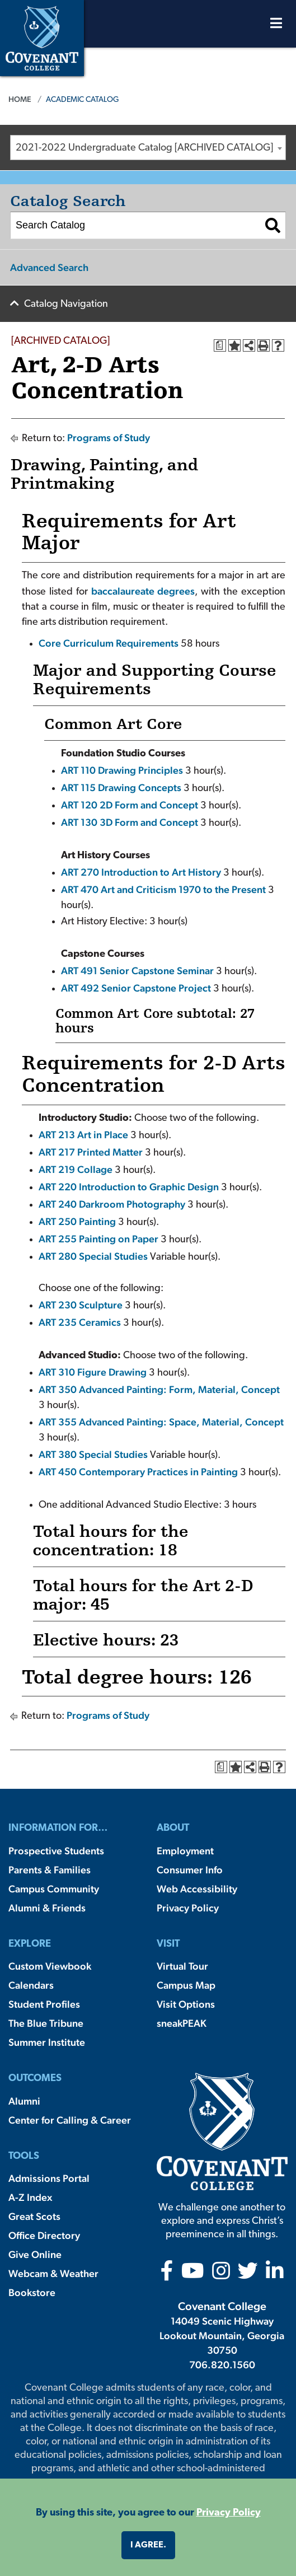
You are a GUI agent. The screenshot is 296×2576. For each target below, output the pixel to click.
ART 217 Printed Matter (91, 1152)
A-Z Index (30, 2197)
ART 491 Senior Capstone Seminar (137, 970)
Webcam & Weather (53, 2273)
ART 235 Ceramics (80, 1322)
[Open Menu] (276, 26)
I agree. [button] (148, 2545)
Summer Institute (46, 2042)
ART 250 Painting (77, 1221)
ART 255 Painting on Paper (98, 1239)
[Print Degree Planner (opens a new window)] (220, 345)
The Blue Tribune (45, 2023)
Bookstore (31, 2292)
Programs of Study (108, 437)
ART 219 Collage (75, 1169)
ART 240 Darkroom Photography (112, 1204)
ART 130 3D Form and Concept (129, 822)
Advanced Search (49, 267)
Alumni (24, 2101)
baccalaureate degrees (143, 591)
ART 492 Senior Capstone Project (136, 988)
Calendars (31, 1985)
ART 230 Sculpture (81, 1305)
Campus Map (186, 1985)
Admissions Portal (49, 2178)
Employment (185, 1851)
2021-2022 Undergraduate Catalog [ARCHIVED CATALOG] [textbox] (144, 148)
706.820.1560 (222, 2365)
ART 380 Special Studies (93, 1454)
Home (19, 99)
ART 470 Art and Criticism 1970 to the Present (163, 889)
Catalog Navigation (66, 304)
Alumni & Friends (47, 1908)
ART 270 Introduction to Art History (141, 872)
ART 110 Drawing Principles (122, 770)
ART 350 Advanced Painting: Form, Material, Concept (159, 1389)
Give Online (35, 2254)
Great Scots (34, 2216)
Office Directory (44, 2235)
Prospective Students (56, 1851)
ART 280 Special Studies (93, 1256)
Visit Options (186, 2004)
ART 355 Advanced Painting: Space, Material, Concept (161, 1422)
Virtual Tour (182, 1966)
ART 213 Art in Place (83, 1134)
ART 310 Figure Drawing (93, 1372)
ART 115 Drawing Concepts (121, 787)
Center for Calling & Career (69, 2120)
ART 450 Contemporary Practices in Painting (138, 1472)
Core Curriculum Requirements (108, 643)
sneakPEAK (181, 2023)
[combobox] (148, 147)
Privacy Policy (188, 1908)
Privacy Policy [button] (228, 2513)
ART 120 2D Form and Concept (129, 805)
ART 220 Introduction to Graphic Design (129, 1187)
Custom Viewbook (49, 1966)
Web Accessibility (197, 1889)
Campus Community (53, 1889)
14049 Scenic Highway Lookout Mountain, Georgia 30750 (221, 2335)
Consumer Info (190, 1870)
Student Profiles (44, 2004)
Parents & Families (49, 1870)
